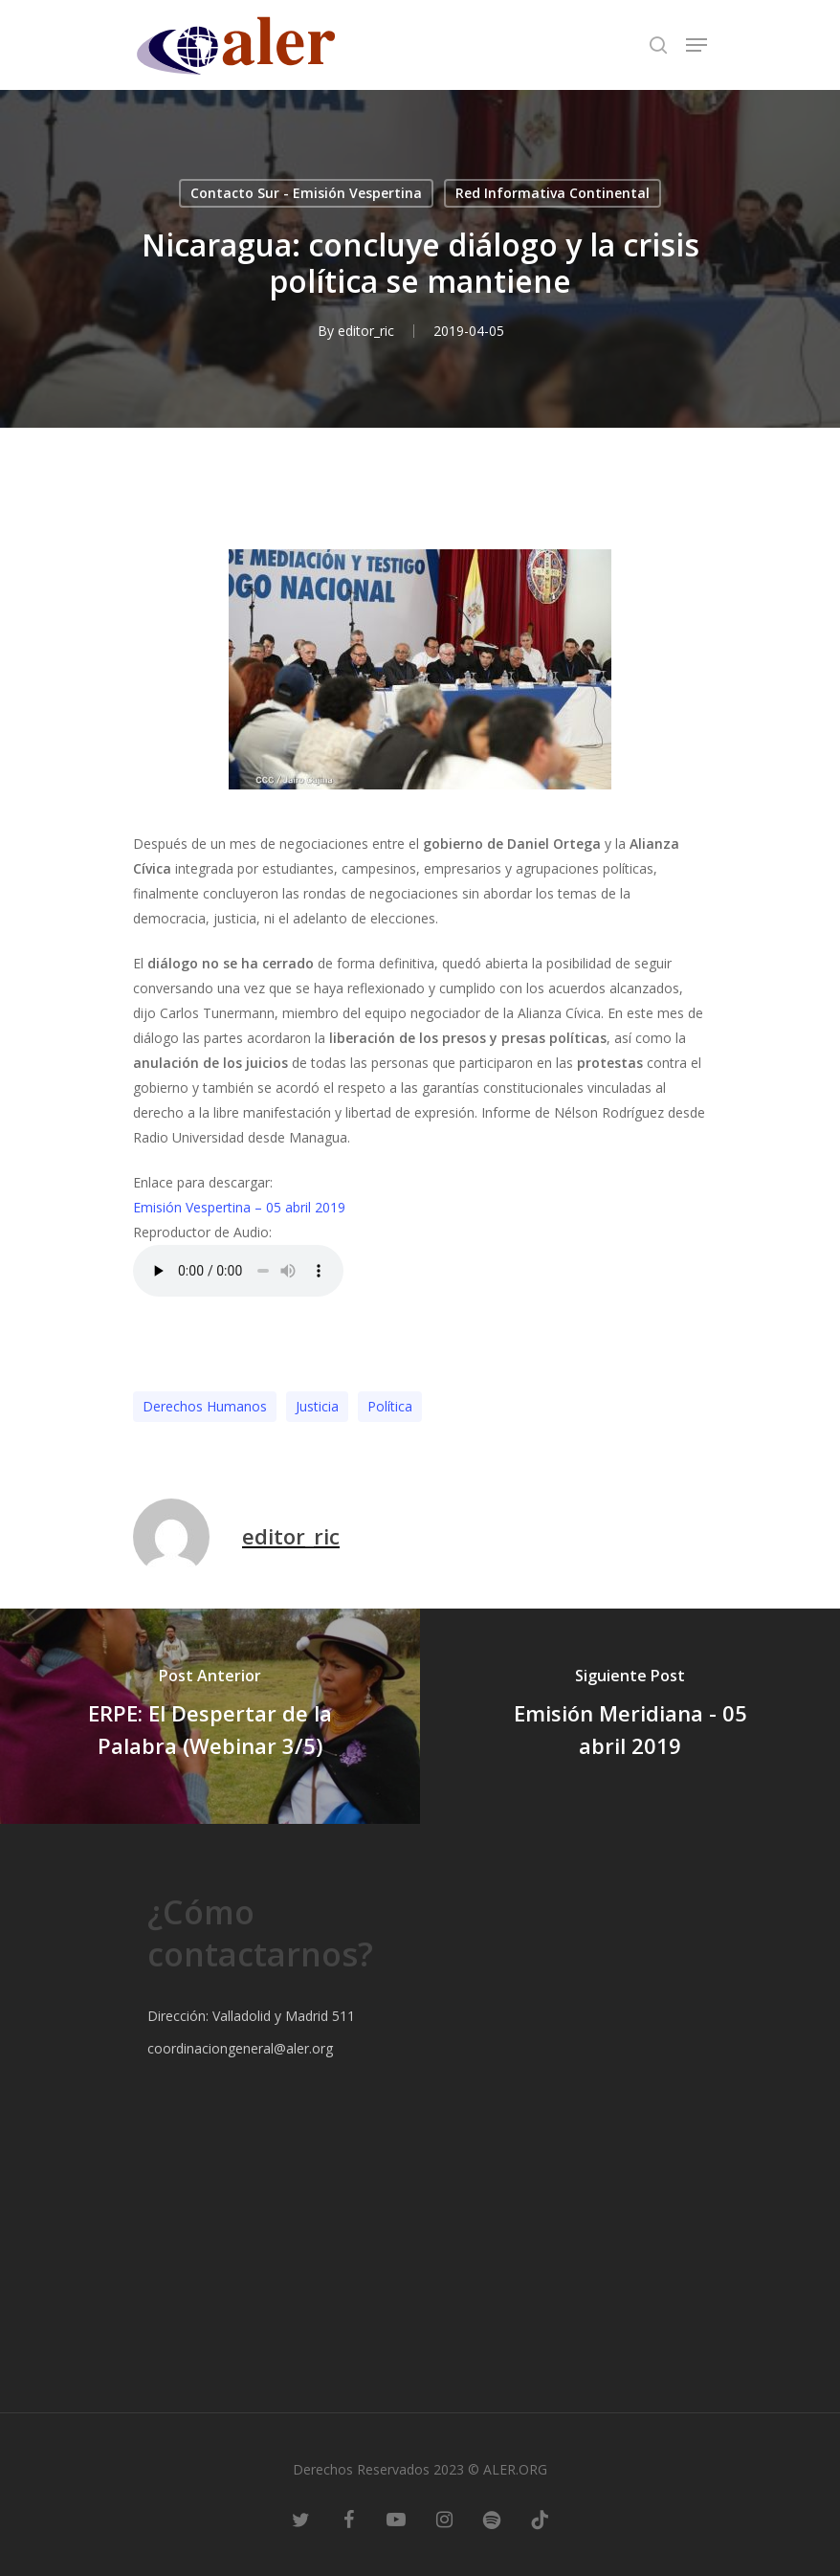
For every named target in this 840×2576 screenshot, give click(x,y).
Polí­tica (389, 1406)
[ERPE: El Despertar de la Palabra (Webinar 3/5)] (210, 1716)
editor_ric (366, 331)
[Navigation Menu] (696, 45)
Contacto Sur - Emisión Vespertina (306, 193)
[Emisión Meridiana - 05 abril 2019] (630, 1716)
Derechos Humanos (205, 1406)
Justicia (317, 1406)
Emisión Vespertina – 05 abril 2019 (239, 1207)
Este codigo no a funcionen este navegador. (238, 1271)
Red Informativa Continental (552, 193)
